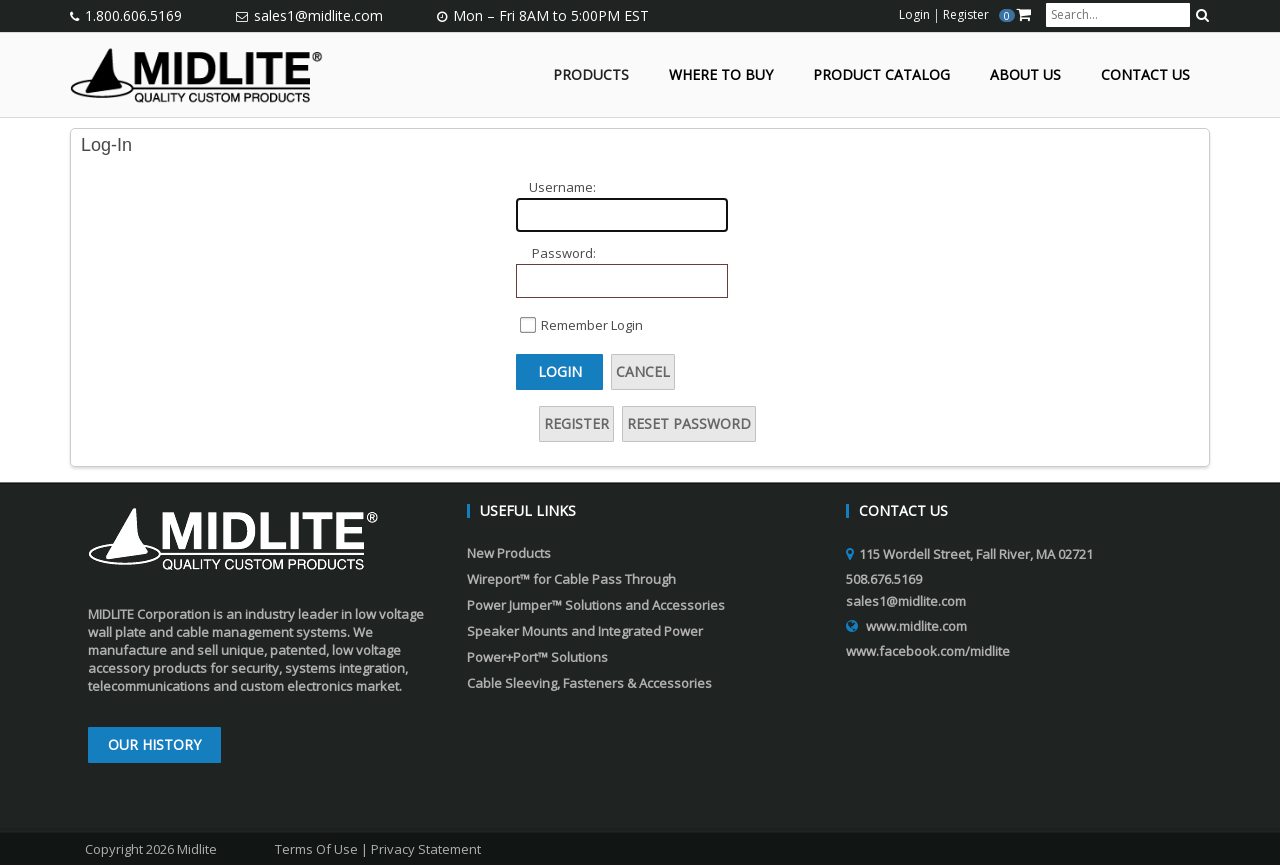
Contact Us (1145, 75)
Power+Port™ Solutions (537, 657)
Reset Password (689, 423)
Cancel (643, 371)
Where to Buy (721, 75)
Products (591, 75)
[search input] (1118, 15)
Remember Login (592, 325)
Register (576, 423)
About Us (1025, 75)
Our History (154, 744)
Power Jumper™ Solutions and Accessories (596, 605)
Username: (562, 187)
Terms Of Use (316, 849)
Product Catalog (881, 75)
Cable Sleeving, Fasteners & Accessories (589, 683)
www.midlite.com (916, 626)
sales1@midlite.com (318, 15)
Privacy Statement (426, 849)
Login (560, 371)
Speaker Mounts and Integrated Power (585, 631)
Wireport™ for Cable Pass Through (571, 579)
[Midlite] (196, 73)
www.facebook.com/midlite (928, 651)
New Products (509, 553)
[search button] (1202, 15)
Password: (564, 253)
